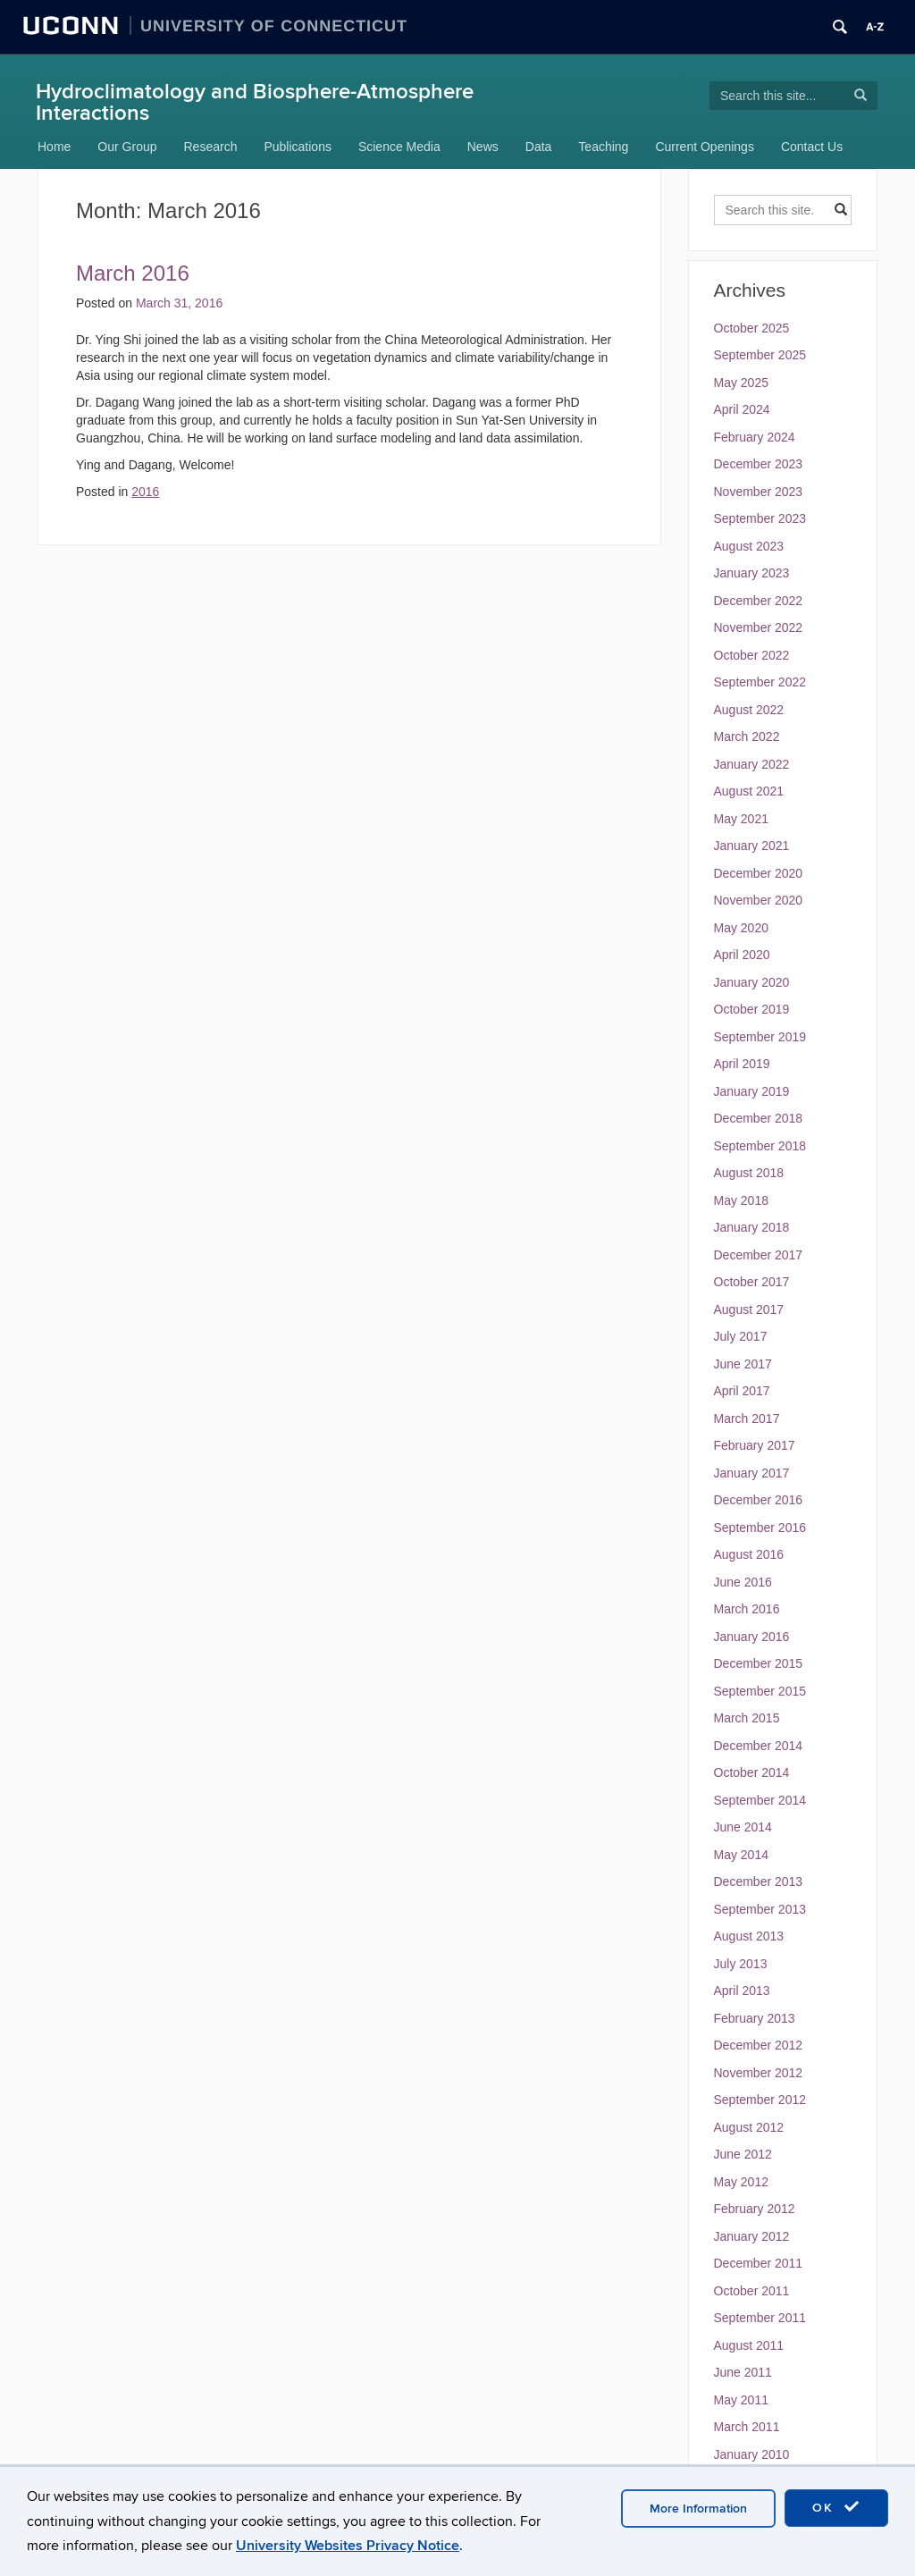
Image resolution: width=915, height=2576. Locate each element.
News (483, 146)
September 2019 (760, 1037)
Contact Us (812, 146)
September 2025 (760, 355)
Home (54, 146)
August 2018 (749, 1173)
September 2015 (760, 1691)
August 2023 (749, 546)
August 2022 (749, 710)
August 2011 (749, 2345)
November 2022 (758, 627)
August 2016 (749, 1554)
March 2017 (747, 1418)
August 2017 (749, 1309)
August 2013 (749, 1936)
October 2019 (752, 1009)
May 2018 (741, 1200)
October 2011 (752, 2291)
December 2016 (758, 1500)
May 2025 (741, 382)
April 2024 (742, 409)
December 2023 (758, 464)
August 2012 (749, 2127)
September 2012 (760, 2099)
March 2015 (747, 1718)
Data (538, 146)
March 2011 (747, 2427)
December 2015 (758, 1663)
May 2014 (741, 1855)
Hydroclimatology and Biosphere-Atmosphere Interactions (255, 102)
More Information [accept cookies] (698, 2508)
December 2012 (758, 2045)
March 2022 (747, 736)
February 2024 (754, 437)
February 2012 (754, 2208)
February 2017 (754, 1445)
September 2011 (760, 2318)
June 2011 (743, 2372)
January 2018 (752, 1227)
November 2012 (758, 2073)
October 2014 (752, 1772)
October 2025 (752, 328)
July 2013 (741, 1964)
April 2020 (742, 954)
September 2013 (760, 1909)
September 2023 (760, 518)
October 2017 (752, 1282)
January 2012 (752, 2236)
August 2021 (749, 791)
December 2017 (758, 1255)
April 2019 (742, 1063)
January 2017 (752, 1473)
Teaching (603, 146)
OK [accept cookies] (836, 2507)
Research (211, 146)
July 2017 (741, 1336)
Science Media (399, 146)
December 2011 (758, 2263)
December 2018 (758, 1118)
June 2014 (743, 1827)
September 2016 (760, 1527)
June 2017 (743, 1364)
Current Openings (704, 146)
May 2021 (741, 819)
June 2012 (743, 2154)
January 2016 (752, 1636)
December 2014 (758, 1745)
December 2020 (758, 873)
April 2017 (742, 1391)
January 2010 (752, 2454)
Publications (298, 146)
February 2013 (754, 2018)
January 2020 (752, 982)
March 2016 (132, 273)
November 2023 (758, 491)
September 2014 (760, 1800)
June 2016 (743, 1582)
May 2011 (741, 2400)
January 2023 (752, 573)
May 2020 (741, 928)
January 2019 (752, 1091)
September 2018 (760, 1146)
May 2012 (741, 2182)
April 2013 (742, 1990)
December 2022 (758, 600)
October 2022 (752, 655)
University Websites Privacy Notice (347, 2546)
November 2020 (758, 900)
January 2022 (752, 764)
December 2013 (758, 1881)
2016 (145, 491)
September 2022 (760, 682)
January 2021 (752, 845)
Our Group (126, 146)
